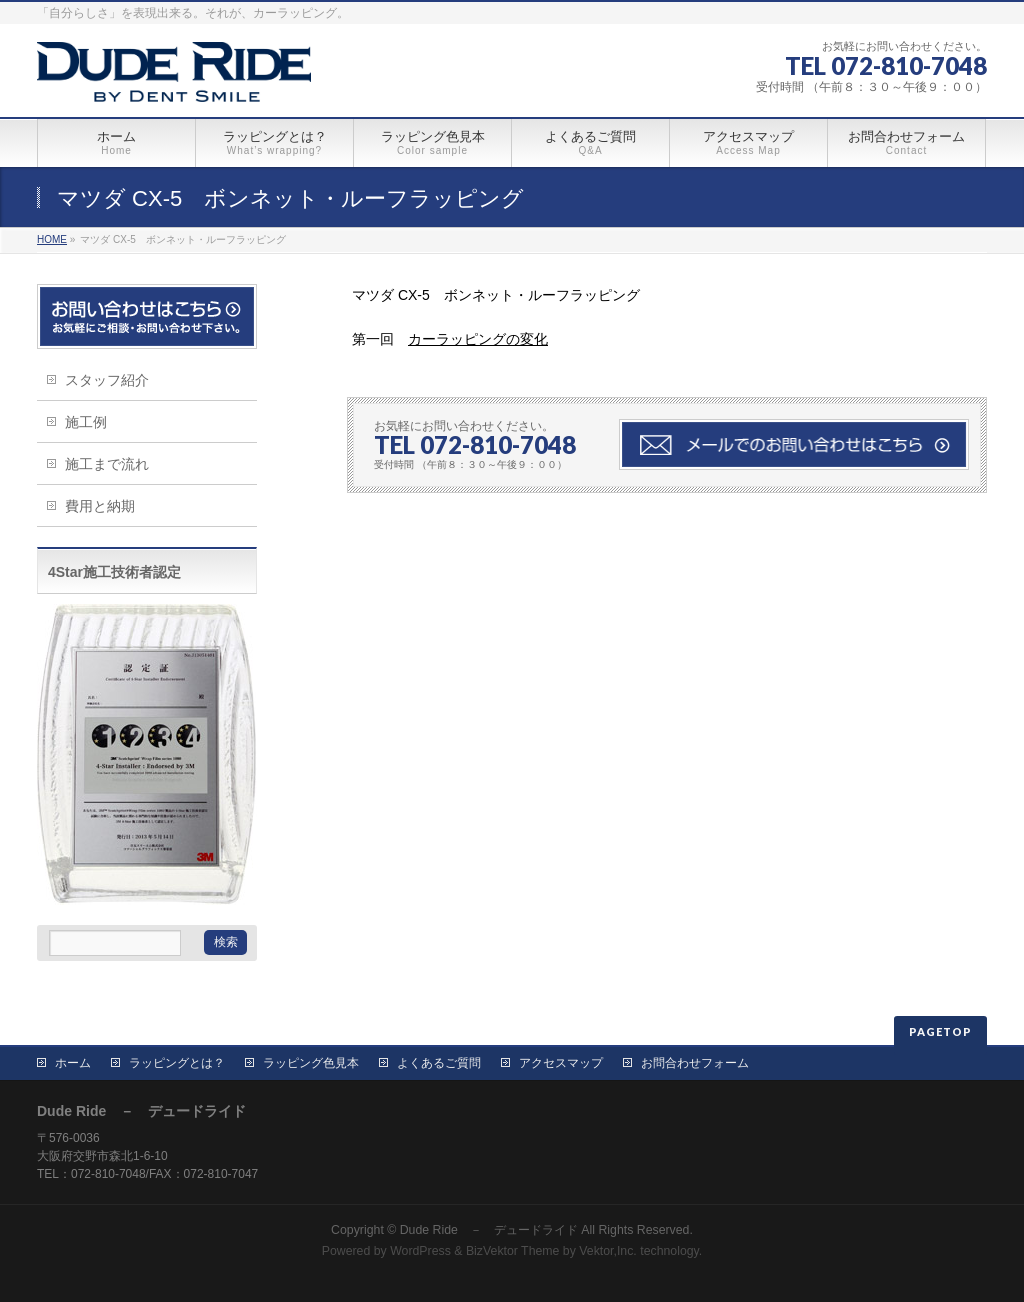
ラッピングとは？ (177, 1063)
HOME (52, 239)
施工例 (86, 422)
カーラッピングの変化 (478, 339)
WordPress (420, 1251)
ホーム (73, 1063)
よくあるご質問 (439, 1063)
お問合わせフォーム (695, 1063)
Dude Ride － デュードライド (489, 1230)
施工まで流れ (107, 464)
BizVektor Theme (513, 1251)
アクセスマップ (561, 1063)
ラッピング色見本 (311, 1063)
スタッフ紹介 (107, 380)
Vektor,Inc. (608, 1251)
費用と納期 (100, 506)
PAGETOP (940, 1031)
